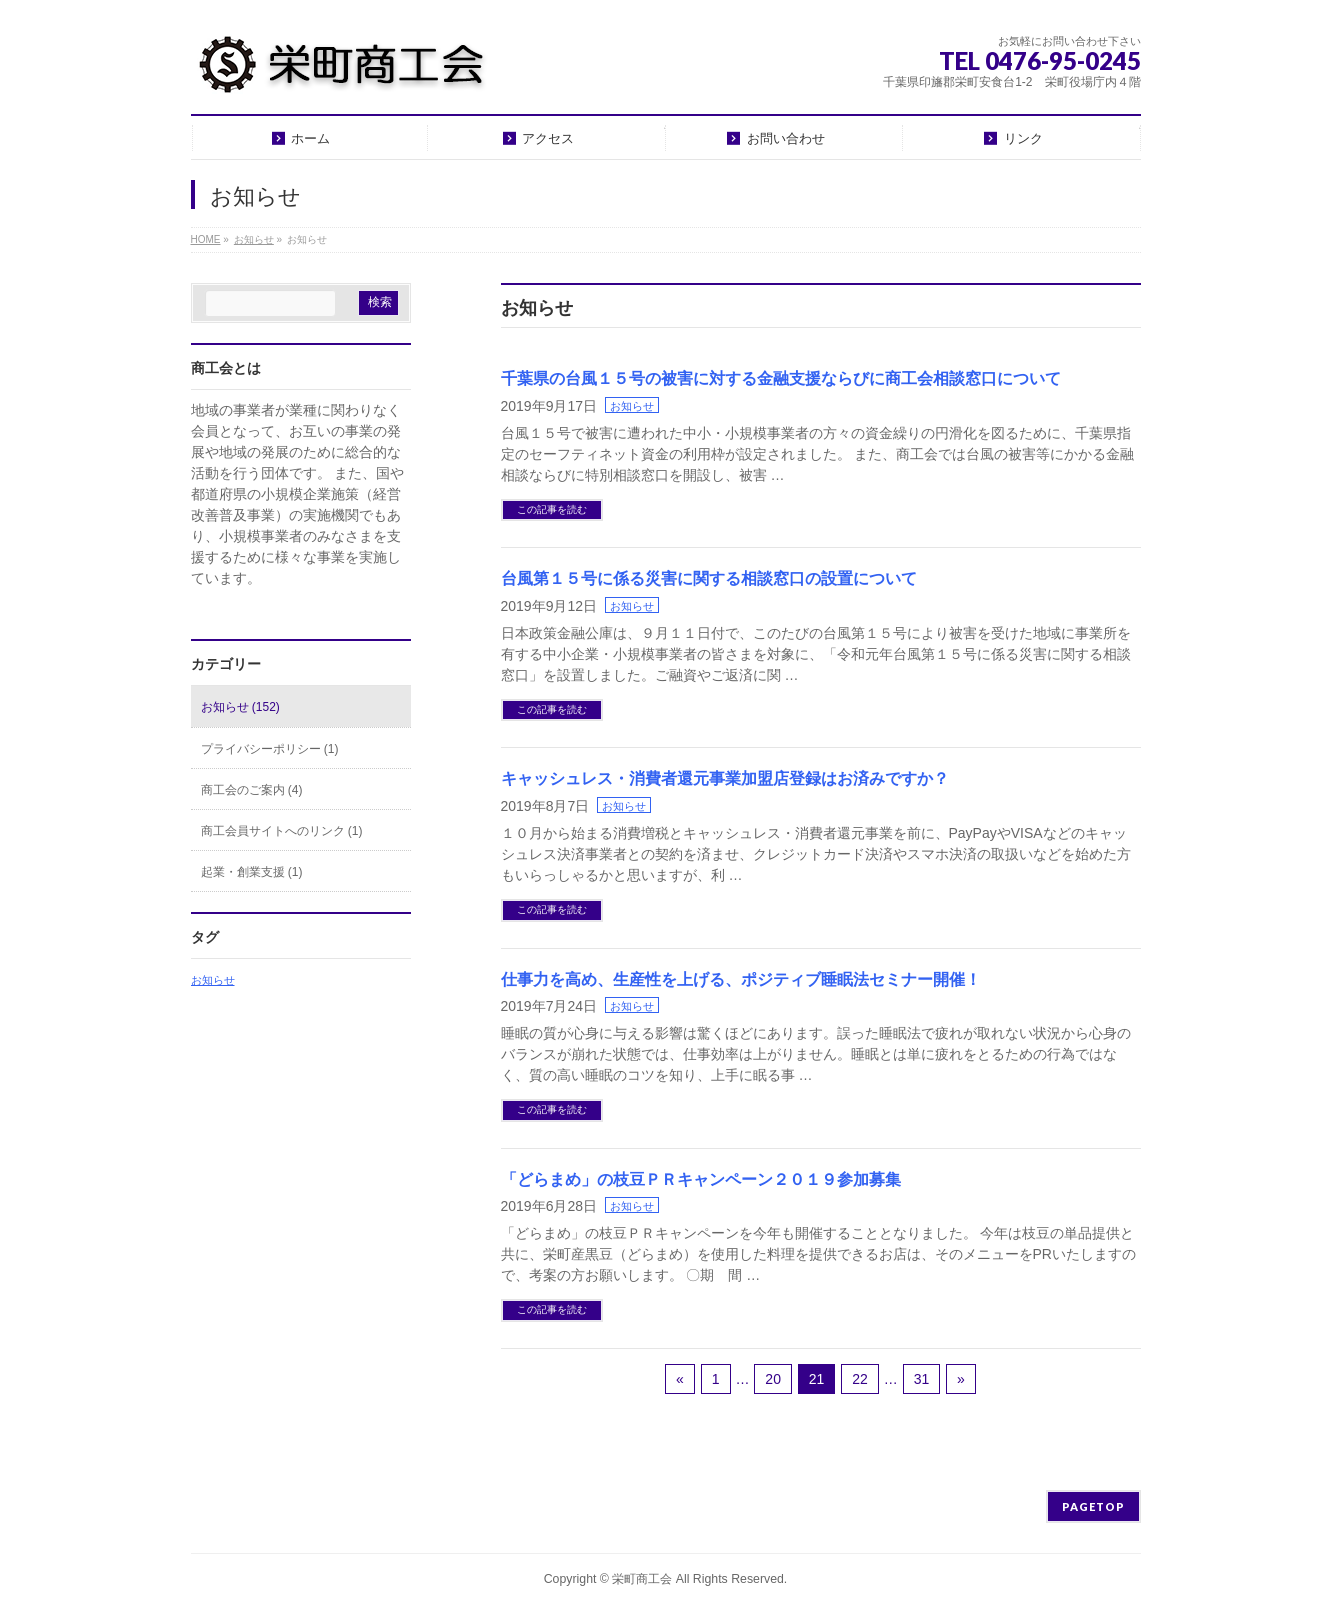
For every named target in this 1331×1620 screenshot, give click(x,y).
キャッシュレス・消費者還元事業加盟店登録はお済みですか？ (725, 778)
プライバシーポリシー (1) (270, 749)
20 (773, 1379)
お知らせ (632, 406)
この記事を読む (552, 509)
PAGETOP (1093, 1506)
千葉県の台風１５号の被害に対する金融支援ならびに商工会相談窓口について (781, 378)
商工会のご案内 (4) (252, 790)
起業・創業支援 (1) (252, 872)
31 (922, 1379)
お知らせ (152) (240, 707)
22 (860, 1379)
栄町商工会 (642, 1579)
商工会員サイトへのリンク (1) (282, 831)
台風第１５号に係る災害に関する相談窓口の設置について (709, 578)
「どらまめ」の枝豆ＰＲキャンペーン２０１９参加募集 (701, 1179)
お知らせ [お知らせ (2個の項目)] (213, 980)
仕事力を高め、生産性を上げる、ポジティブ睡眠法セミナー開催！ (741, 979)
